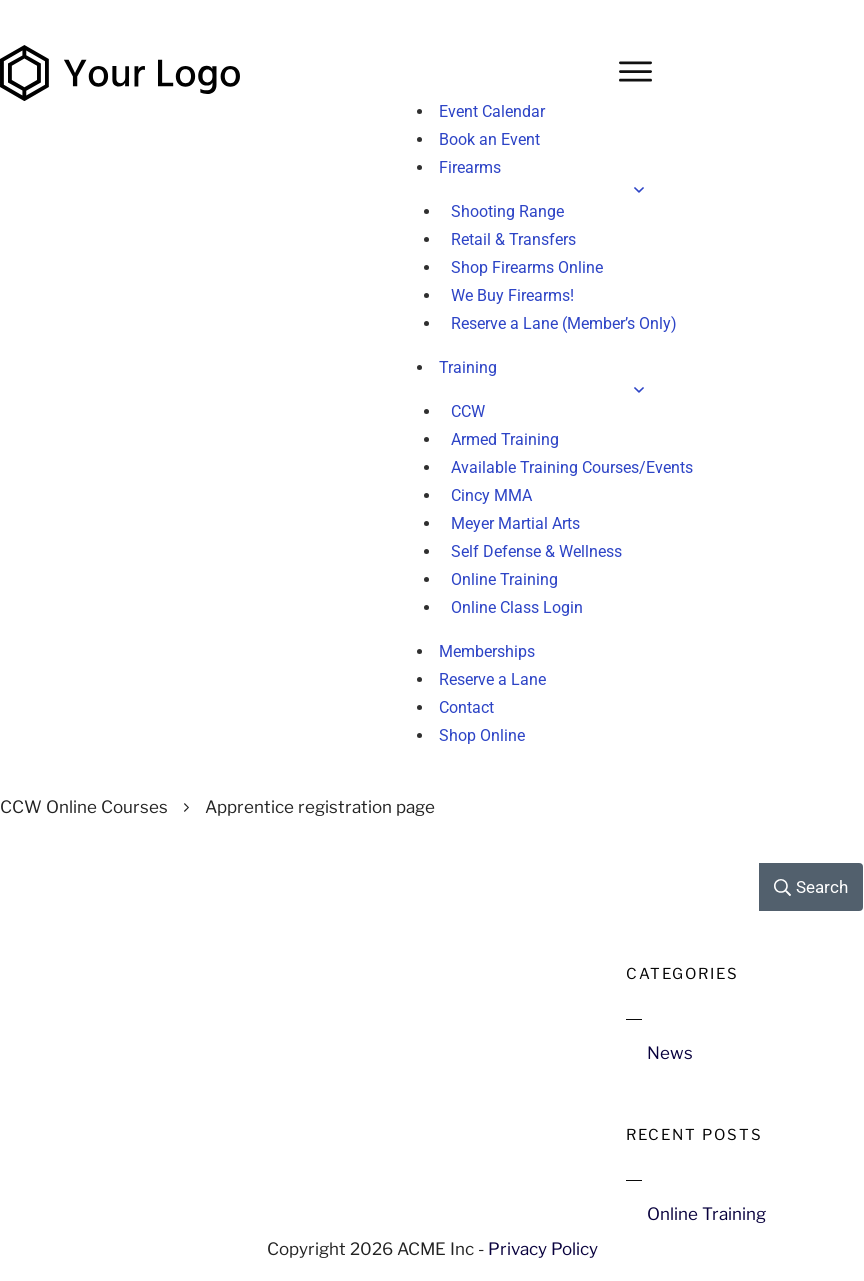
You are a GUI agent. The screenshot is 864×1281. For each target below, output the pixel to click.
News (670, 1053)
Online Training (706, 1214)
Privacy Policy (543, 1249)
